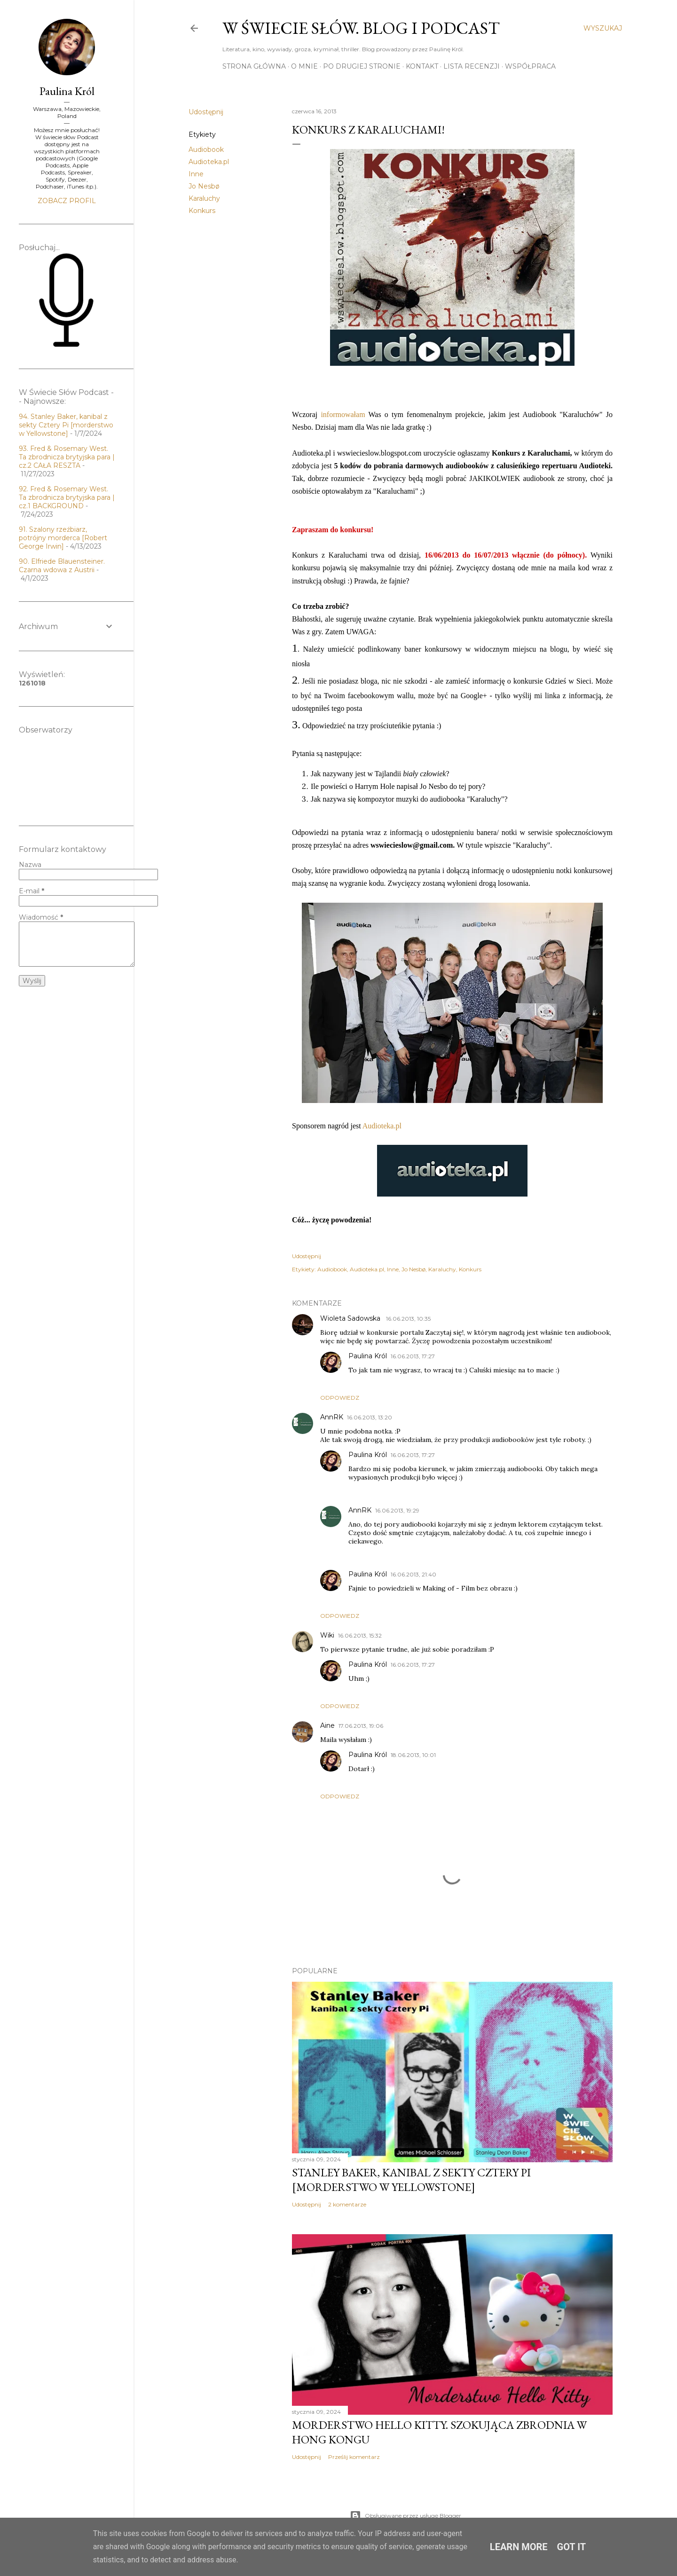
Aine (327, 1725)
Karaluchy (204, 198)
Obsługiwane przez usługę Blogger (405, 2515)
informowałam (344, 414)
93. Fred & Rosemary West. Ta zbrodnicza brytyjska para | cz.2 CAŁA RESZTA (67, 457)
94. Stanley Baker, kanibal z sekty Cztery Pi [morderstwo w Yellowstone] (66, 425)
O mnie (304, 66)
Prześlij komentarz (354, 2456)
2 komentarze (347, 2204)
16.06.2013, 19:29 (397, 1510)
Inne (196, 174)
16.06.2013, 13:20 (369, 1417)
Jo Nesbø (204, 186)
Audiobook (206, 149)
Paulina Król (367, 1356)
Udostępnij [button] (206, 112)
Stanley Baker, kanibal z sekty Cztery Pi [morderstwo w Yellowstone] (411, 2179)
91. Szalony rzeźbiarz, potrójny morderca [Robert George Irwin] (63, 538)
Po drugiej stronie (362, 66)
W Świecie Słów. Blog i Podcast (361, 28)
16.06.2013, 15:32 (360, 1635)
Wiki (327, 1635)
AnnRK (331, 1417)
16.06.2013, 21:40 (413, 1574)
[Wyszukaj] (602, 28)
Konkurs (202, 210)
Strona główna (254, 66)
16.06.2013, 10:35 (408, 1318)
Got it (571, 2546)
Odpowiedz (339, 1397)
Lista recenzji (471, 66)
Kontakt (422, 66)
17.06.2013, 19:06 (360, 1725)
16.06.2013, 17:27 (413, 1356)
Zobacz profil (67, 201)
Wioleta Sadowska (351, 1318)
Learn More (519, 2546)
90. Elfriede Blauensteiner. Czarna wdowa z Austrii (62, 565)
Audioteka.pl (209, 162)
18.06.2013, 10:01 (413, 1754)
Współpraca (530, 66)
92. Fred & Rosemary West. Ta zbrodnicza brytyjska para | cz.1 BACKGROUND (67, 497)
